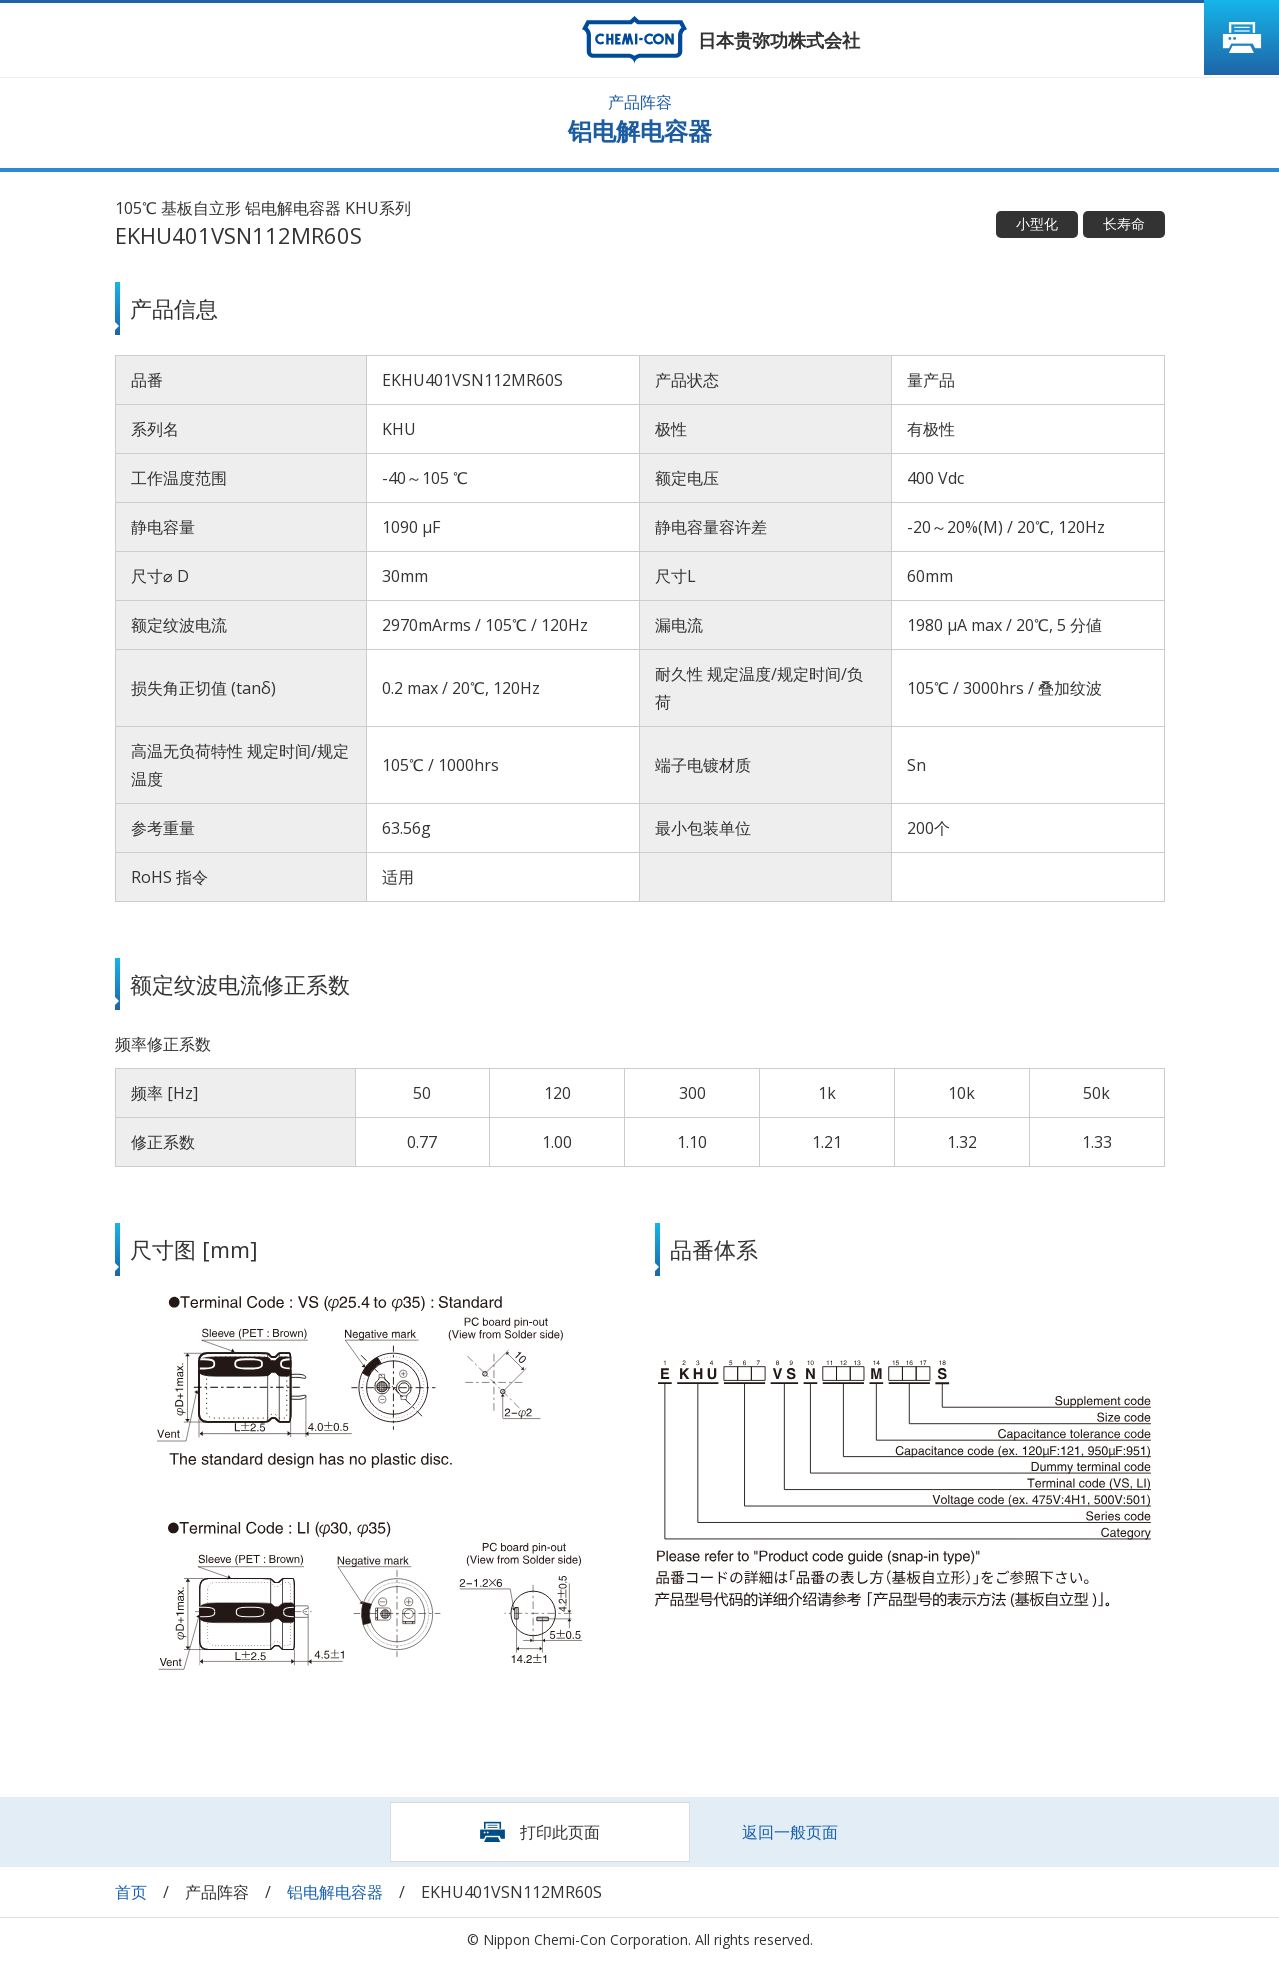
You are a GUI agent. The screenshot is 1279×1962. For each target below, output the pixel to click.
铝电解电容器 (335, 1892)
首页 (131, 1892)
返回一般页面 (790, 1832)
